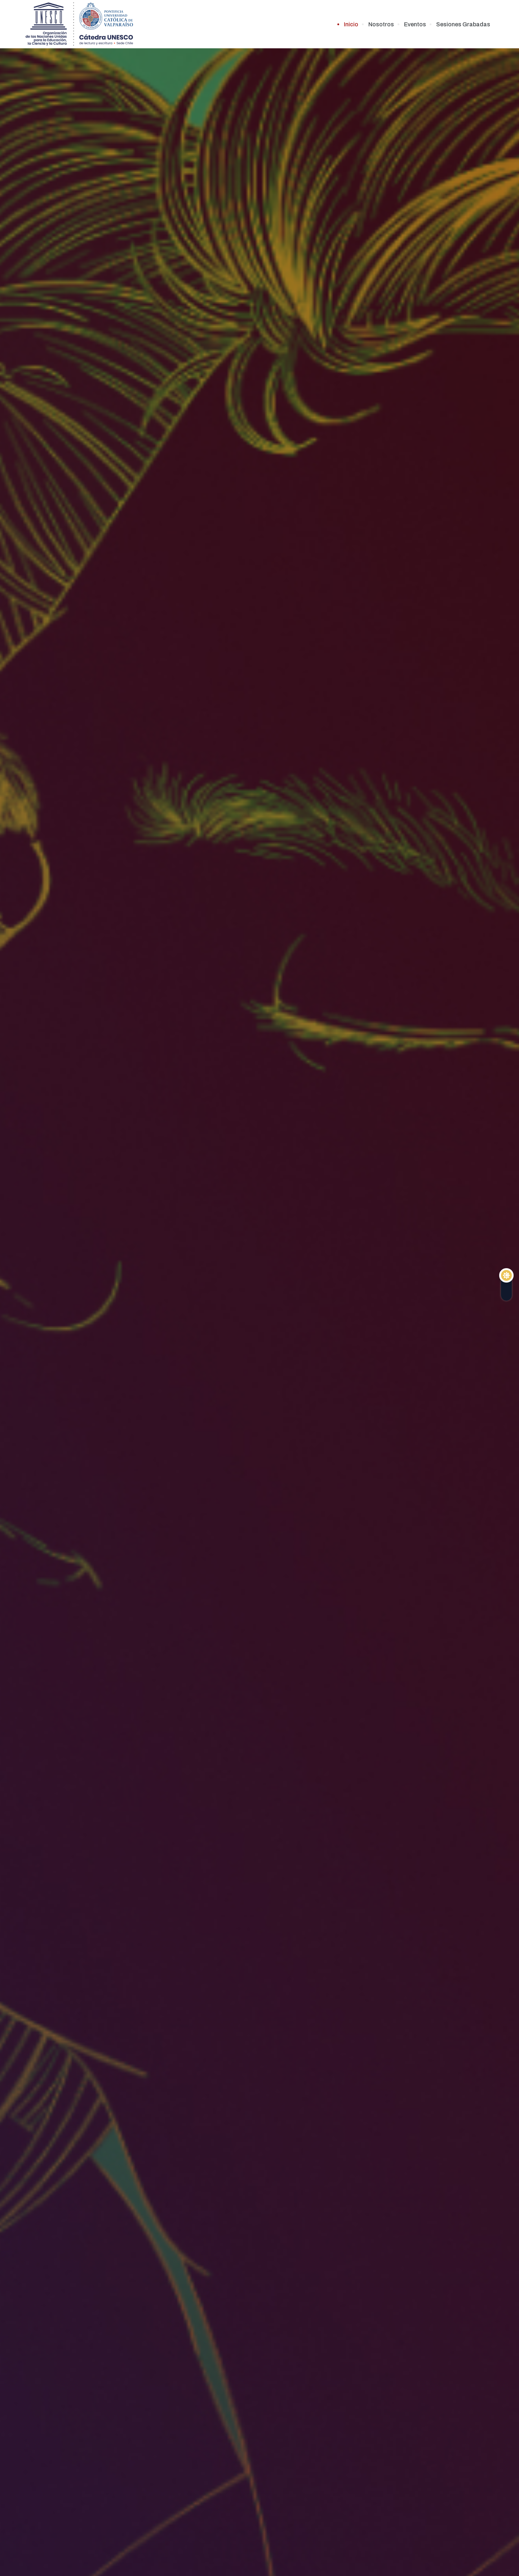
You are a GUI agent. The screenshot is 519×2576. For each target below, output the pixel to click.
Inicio (351, 24)
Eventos (415, 24)
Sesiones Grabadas (463, 24)
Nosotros (381, 24)
